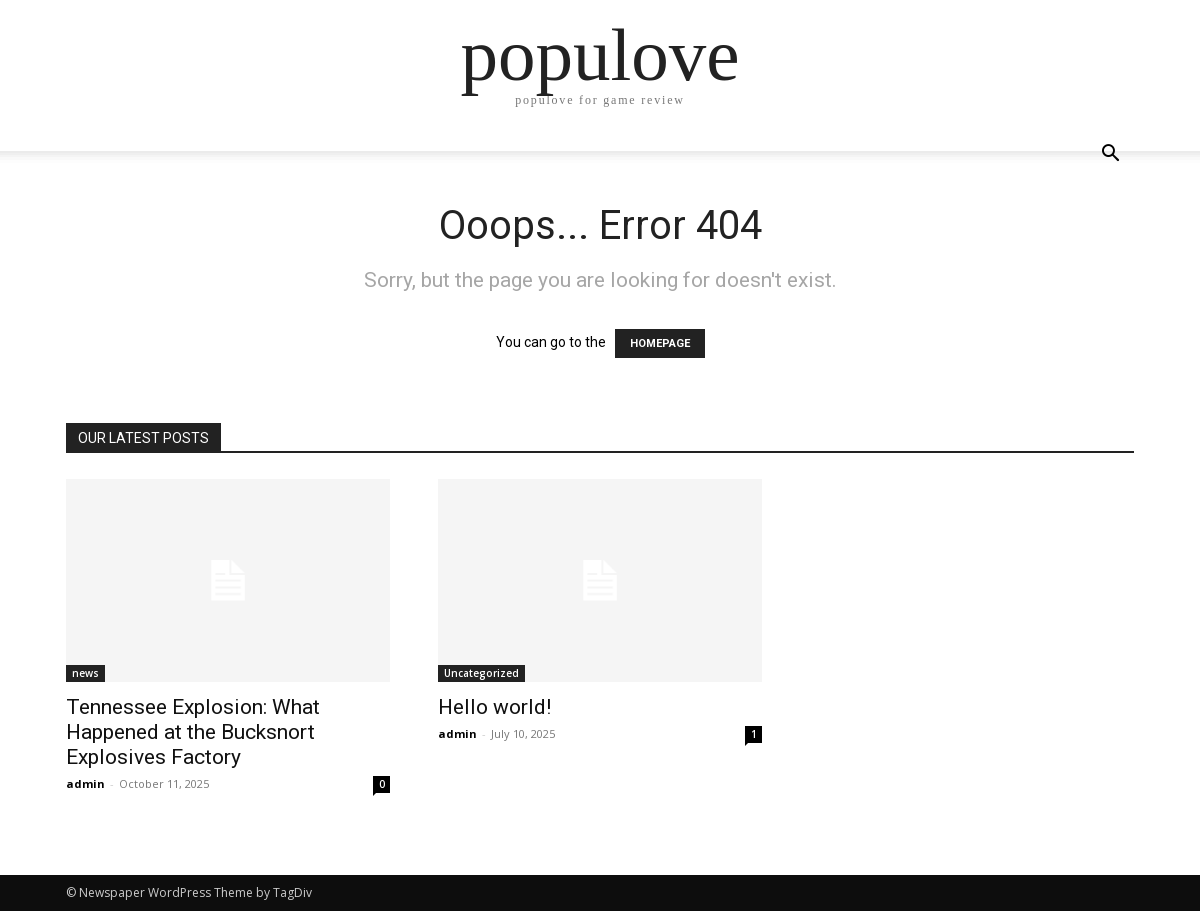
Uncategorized (481, 673)
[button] (1110, 155)
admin (85, 783)
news (85, 673)
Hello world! (494, 707)
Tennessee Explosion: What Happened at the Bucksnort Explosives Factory (193, 732)
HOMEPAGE (660, 343)
